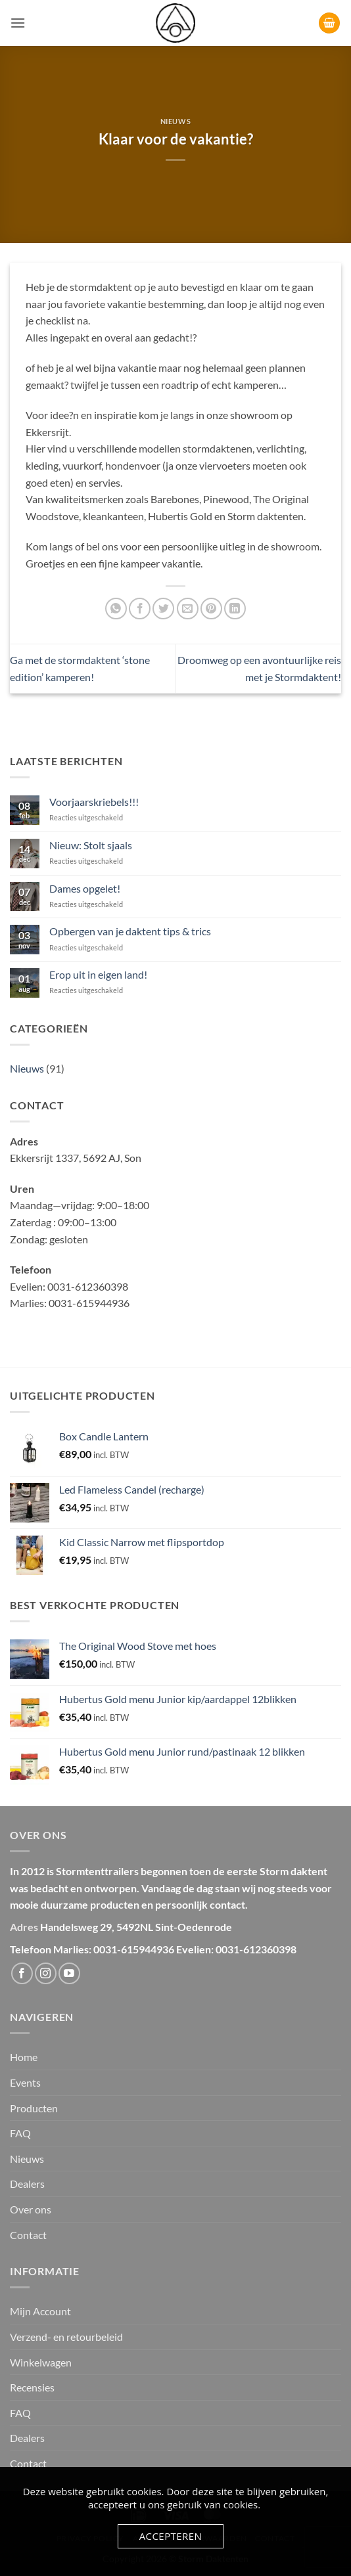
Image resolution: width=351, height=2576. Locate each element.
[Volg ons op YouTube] (69, 1973)
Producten (34, 2108)
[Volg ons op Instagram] (46, 1973)
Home (23, 2057)
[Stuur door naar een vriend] (188, 608)
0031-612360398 (256, 1949)
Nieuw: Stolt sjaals (90, 845)
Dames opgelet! (84, 888)
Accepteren (170, 2536)
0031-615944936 (133, 1949)
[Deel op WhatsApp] (116, 608)
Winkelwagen (41, 2362)
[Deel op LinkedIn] (235, 608)
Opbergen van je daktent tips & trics (130, 931)
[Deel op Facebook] (140, 608)
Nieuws (175, 121)
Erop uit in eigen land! (98, 974)
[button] (18, 23)
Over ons (30, 2209)
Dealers (27, 2183)
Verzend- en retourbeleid (66, 2336)
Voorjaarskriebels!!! (94, 801)
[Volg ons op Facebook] (22, 1973)
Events (25, 2082)
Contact (28, 2235)
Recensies (32, 2387)
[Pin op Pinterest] (211, 608)
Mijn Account (40, 2311)
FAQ (20, 2133)
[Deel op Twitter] (163, 608)
